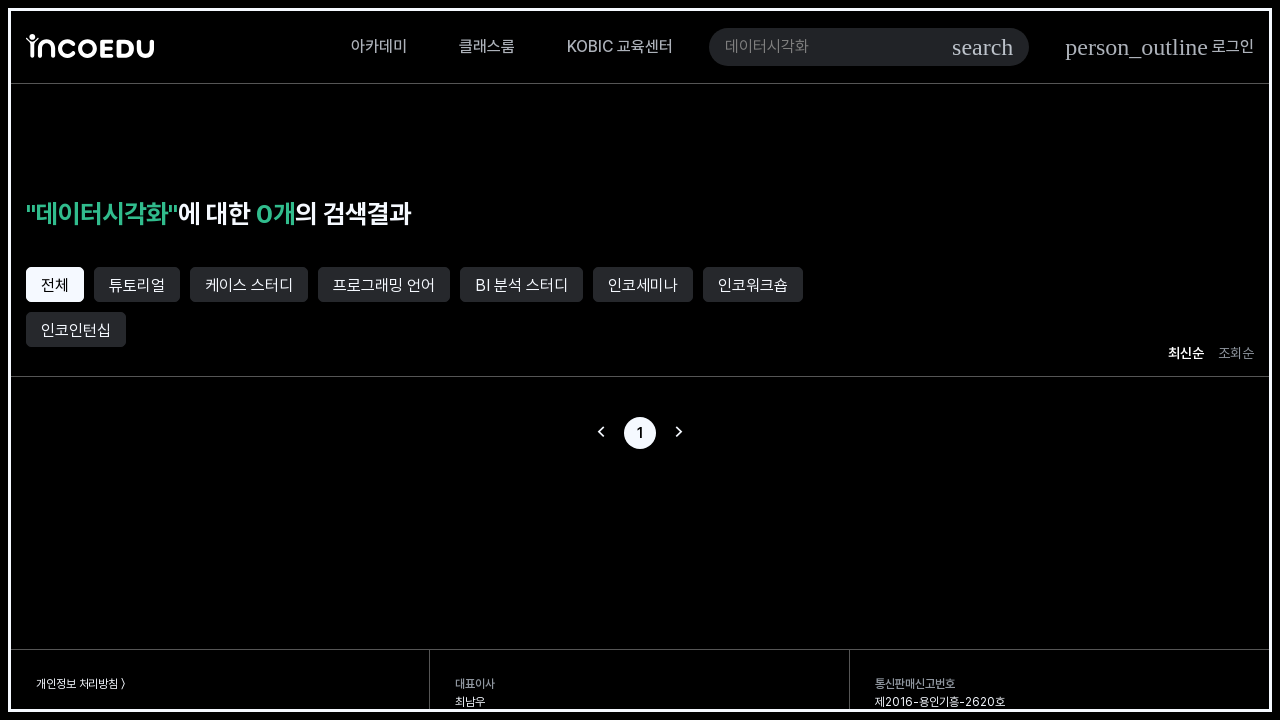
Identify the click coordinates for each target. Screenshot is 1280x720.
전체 (55, 285)
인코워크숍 (753, 285)
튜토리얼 (137, 285)
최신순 (1186, 353)
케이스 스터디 (249, 285)
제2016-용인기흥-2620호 (940, 702)
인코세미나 (643, 285)
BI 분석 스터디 (521, 285)
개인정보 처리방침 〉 (80, 684)
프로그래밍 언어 (384, 285)
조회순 (1236, 353)
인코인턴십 (76, 330)
